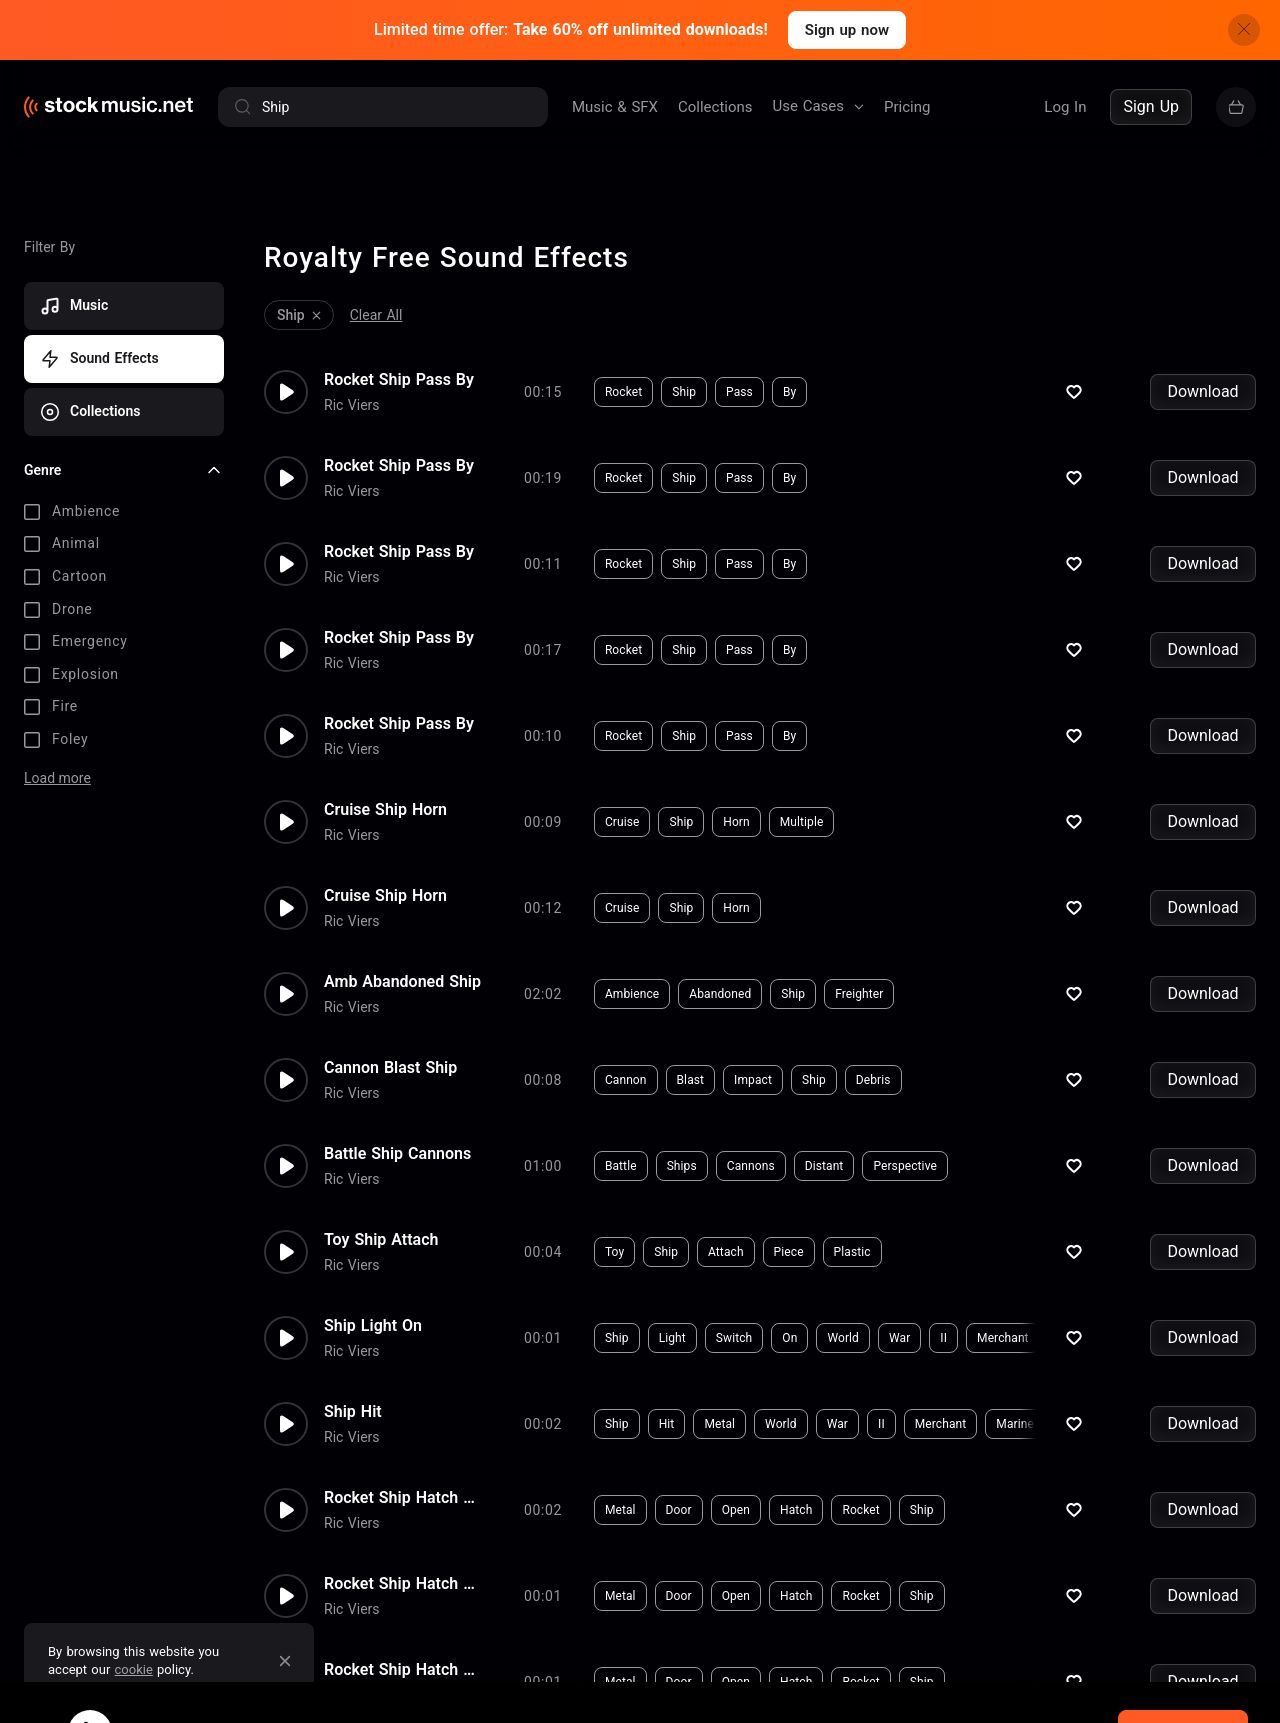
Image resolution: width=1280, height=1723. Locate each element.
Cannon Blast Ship (390, 1064)
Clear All (376, 311)
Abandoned (720, 990)
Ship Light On (373, 1322)
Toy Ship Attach (381, 1236)
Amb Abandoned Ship (402, 978)
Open (736, 1506)
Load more (57, 773)
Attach (726, 1248)
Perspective (905, 1162)
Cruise (622, 818)
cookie (134, 1669)
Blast (691, 1076)
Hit (667, 1420)
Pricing (907, 107)
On (789, 1334)
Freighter (859, 990)
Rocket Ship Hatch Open (404, 1494)
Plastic (852, 1248)
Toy (614, 1248)
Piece (789, 1248)
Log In (1065, 107)
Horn (736, 818)
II (943, 1334)
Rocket (623, 388)
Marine (1015, 1420)
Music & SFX (615, 107)
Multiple (802, 818)
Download (1202, 387)
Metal (719, 1420)
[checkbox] (124, 508)
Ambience (632, 990)
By (789, 388)
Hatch (796, 1506)
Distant (824, 1162)
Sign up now (847, 30)
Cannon (626, 1076)
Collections (715, 107)
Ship (684, 388)
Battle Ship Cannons (397, 1150)
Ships (682, 1162)
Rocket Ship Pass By (399, 376)
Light (672, 1334)
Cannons (751, 1162)
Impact (753, 1076)
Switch (734, 1334)
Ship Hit (353, 1408)
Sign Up (1151, 106)
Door (679, 1506)
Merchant (1003, 1334)
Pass (739, 388)
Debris (873, 1076)
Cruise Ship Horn (385, 806)
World (843, 1334)
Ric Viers (352, 401)
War (899, 1334)
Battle (621, 1162)
